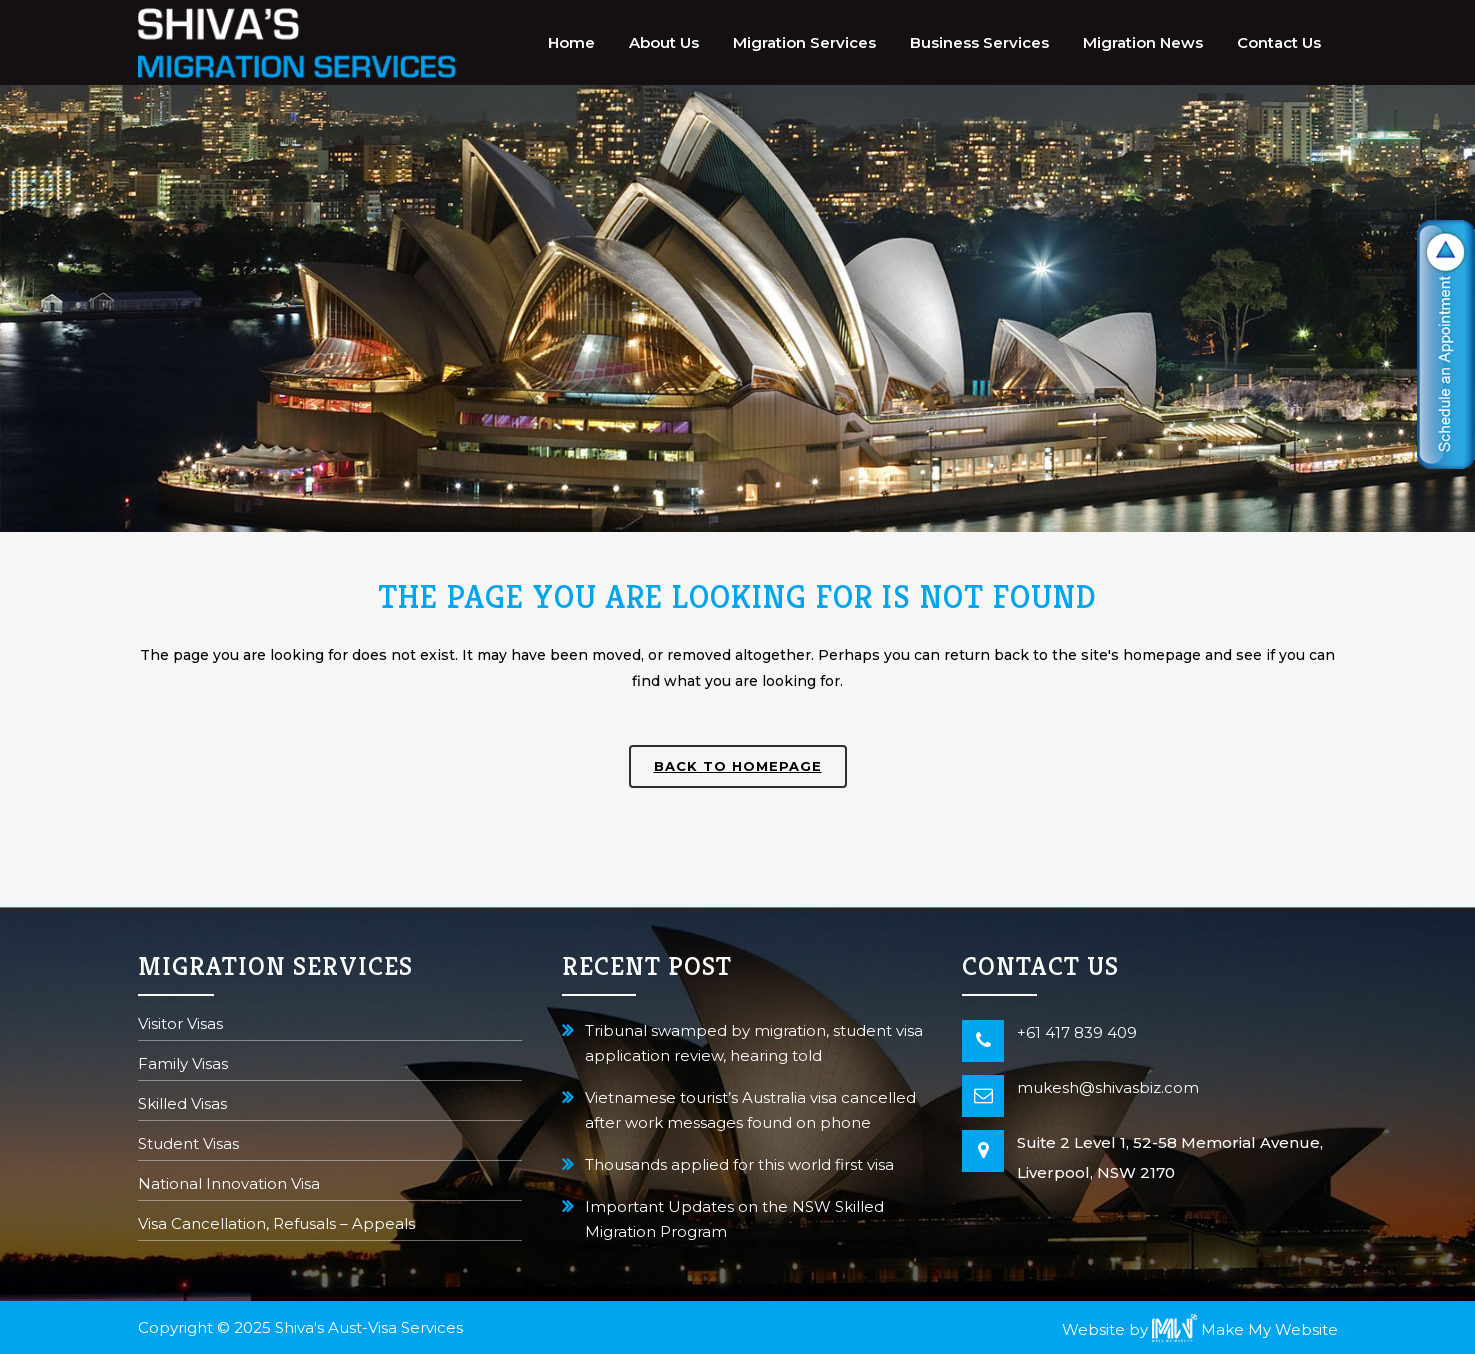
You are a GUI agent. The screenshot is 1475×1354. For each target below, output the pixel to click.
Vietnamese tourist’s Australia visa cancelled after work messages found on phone (750, 1110)
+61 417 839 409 (1077, 1032)
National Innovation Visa (229, 1185)
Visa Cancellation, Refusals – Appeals (276, 1225)
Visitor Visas (180, 1025)
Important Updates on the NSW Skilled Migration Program (734, 1219)
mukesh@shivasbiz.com (1108, 1087)
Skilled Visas (182, 1105)
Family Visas (183, 1065)
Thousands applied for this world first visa (739, 1164)
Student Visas (188, 1145)
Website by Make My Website (1200, 1329)
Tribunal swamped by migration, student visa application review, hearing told (754, 1043)
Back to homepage (738, 766)
